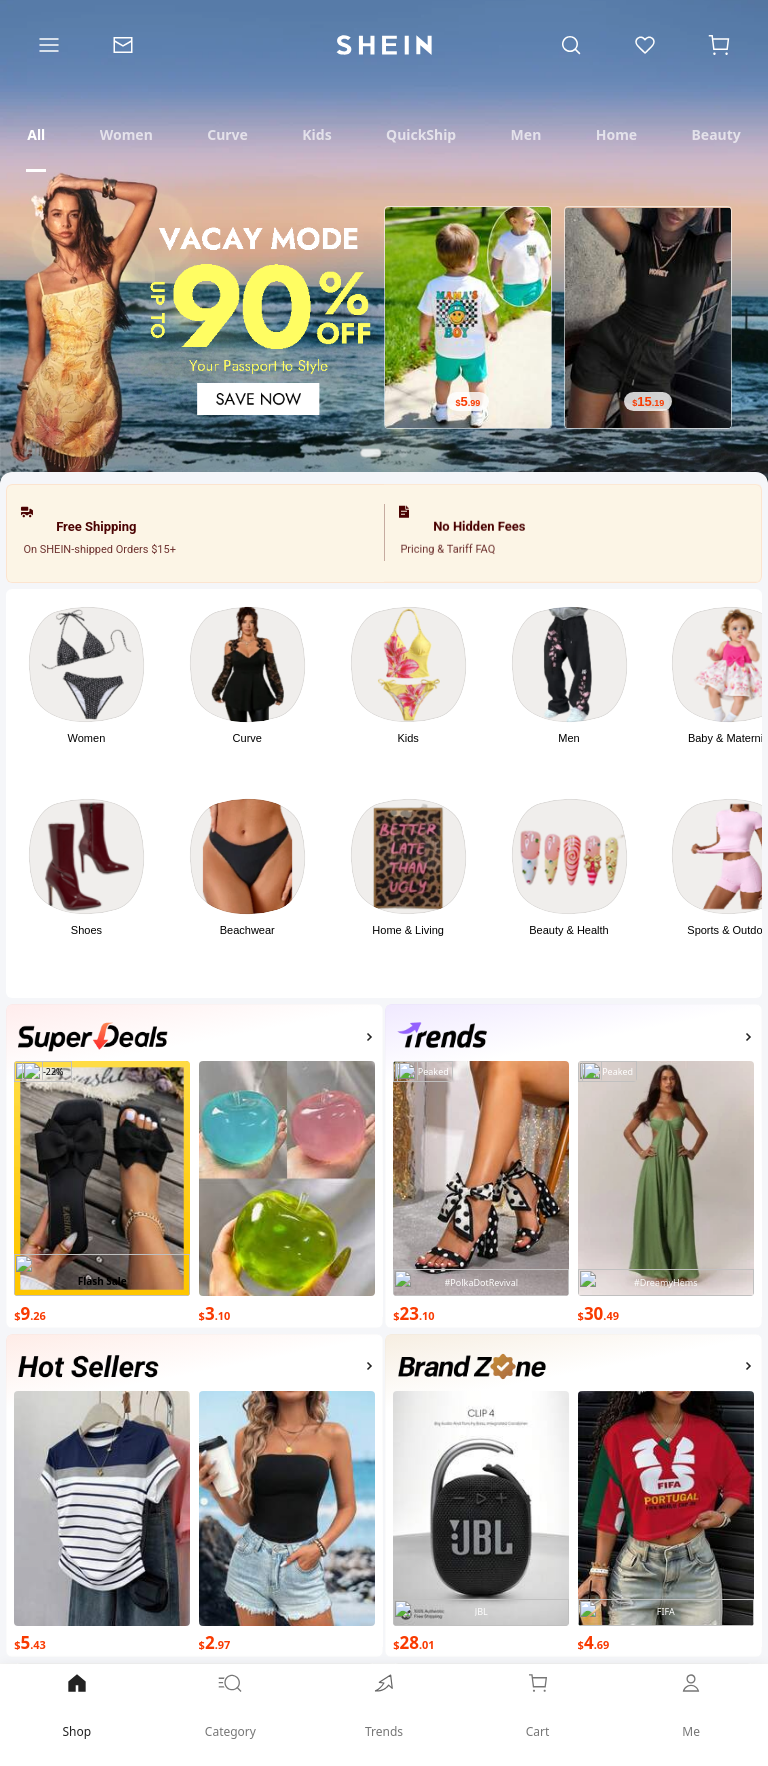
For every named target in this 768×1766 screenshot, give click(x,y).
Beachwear (247, 930)
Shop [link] (77, 1705)
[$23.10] (481, 1311)
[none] (93, 1037)
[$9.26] (102, 1311)
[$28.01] (481, 1641)
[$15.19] (648, 402)
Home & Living (408, 930)
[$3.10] (287, 1311)
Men (568, 738)
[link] (384, 1712)
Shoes (86, 930)
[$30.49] (666, 1311)
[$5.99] (468, 402)
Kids (407, 738)
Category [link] (231, 1705)
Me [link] (691, 1705)
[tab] (36, 135)
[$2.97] (287, 1641)
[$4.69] (666, 1641)
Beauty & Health (569, 930)
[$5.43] (102, 1641)
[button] (86, 697)
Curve (247, 738)
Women (87, 738)
